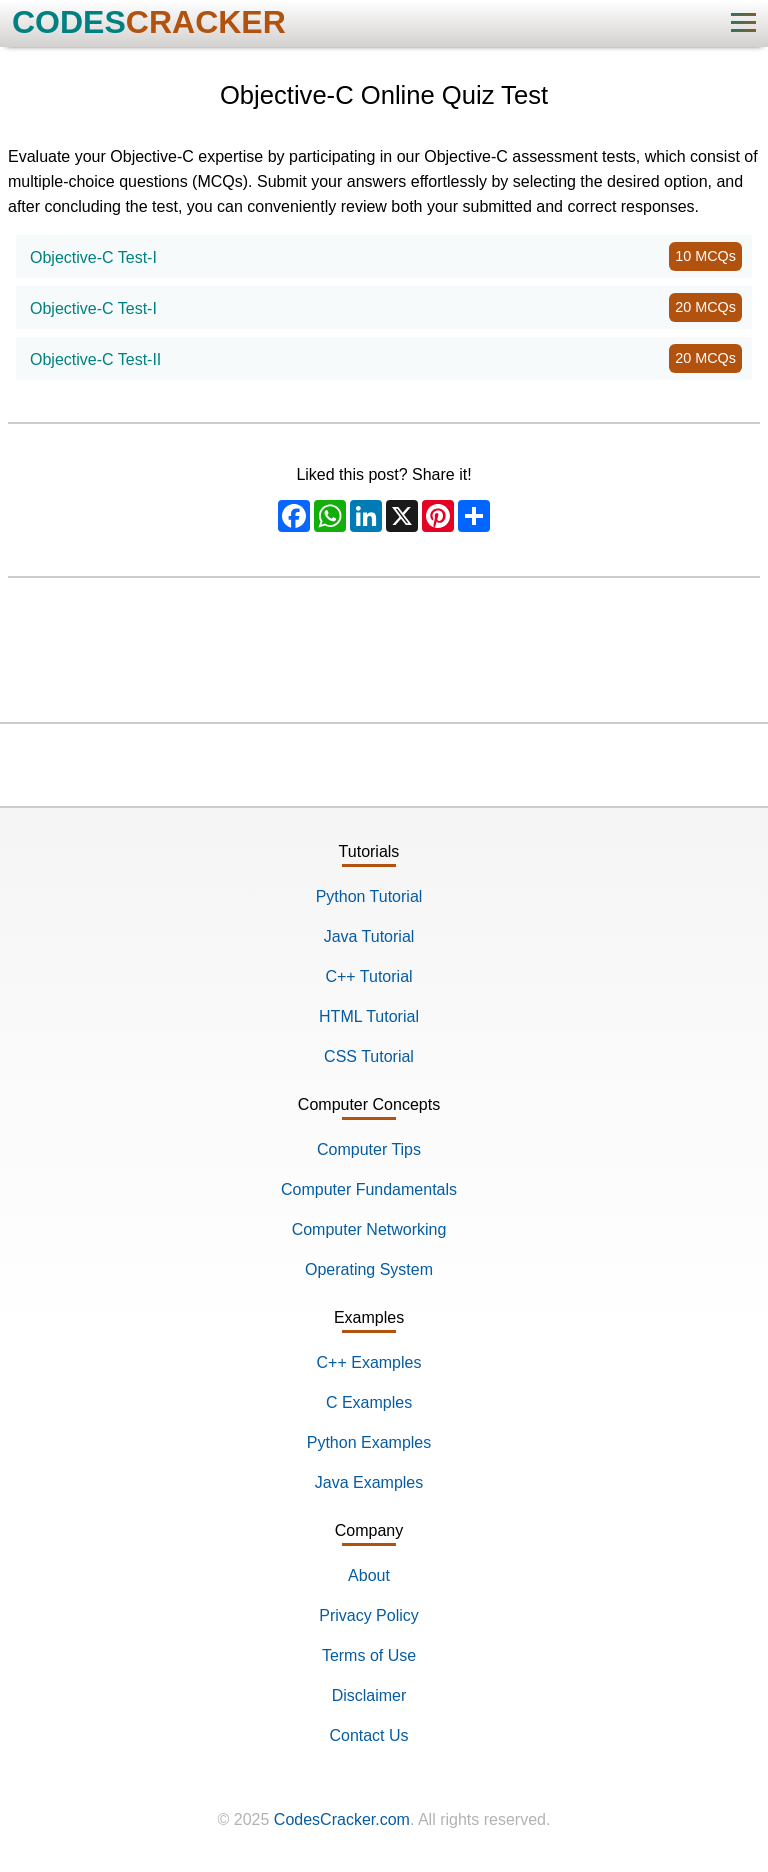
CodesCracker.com (342, 1819)
